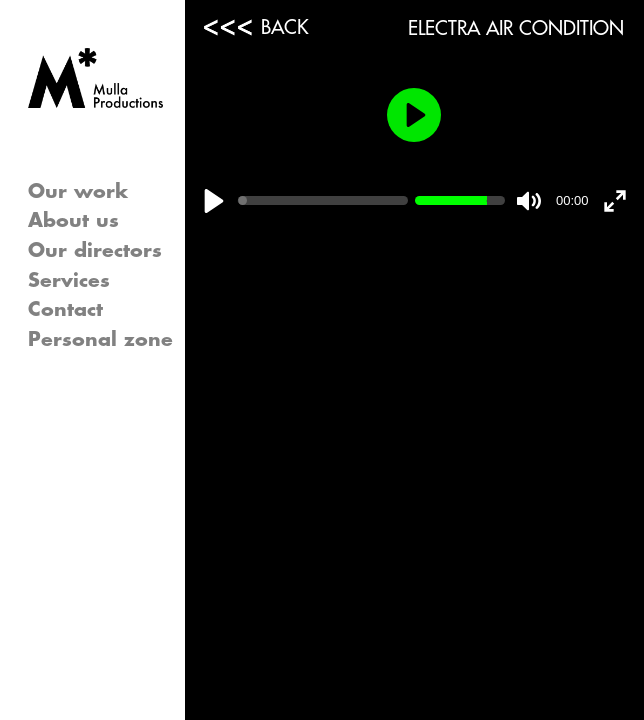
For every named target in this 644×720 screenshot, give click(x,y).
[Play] (214, 201)
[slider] (323, 201)
